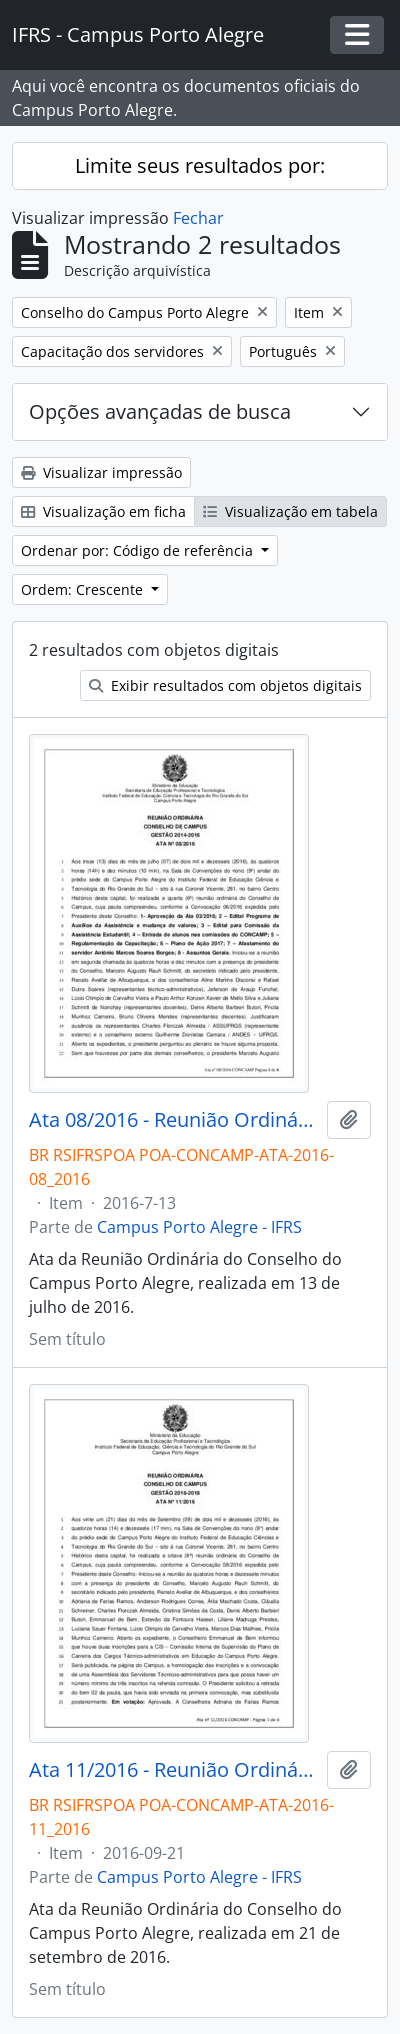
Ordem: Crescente (84, 589)
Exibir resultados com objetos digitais (225, 685)
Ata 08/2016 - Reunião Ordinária (174, 1120)
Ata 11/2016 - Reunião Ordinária (174, 1770)
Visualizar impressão (101, 472)
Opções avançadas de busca (160, 411)
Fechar (198, 218)
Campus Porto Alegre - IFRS (199, 1227)
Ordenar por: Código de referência (139, 550)
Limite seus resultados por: (200, 165)
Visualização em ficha (103, 511)
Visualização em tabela (290, 511)
